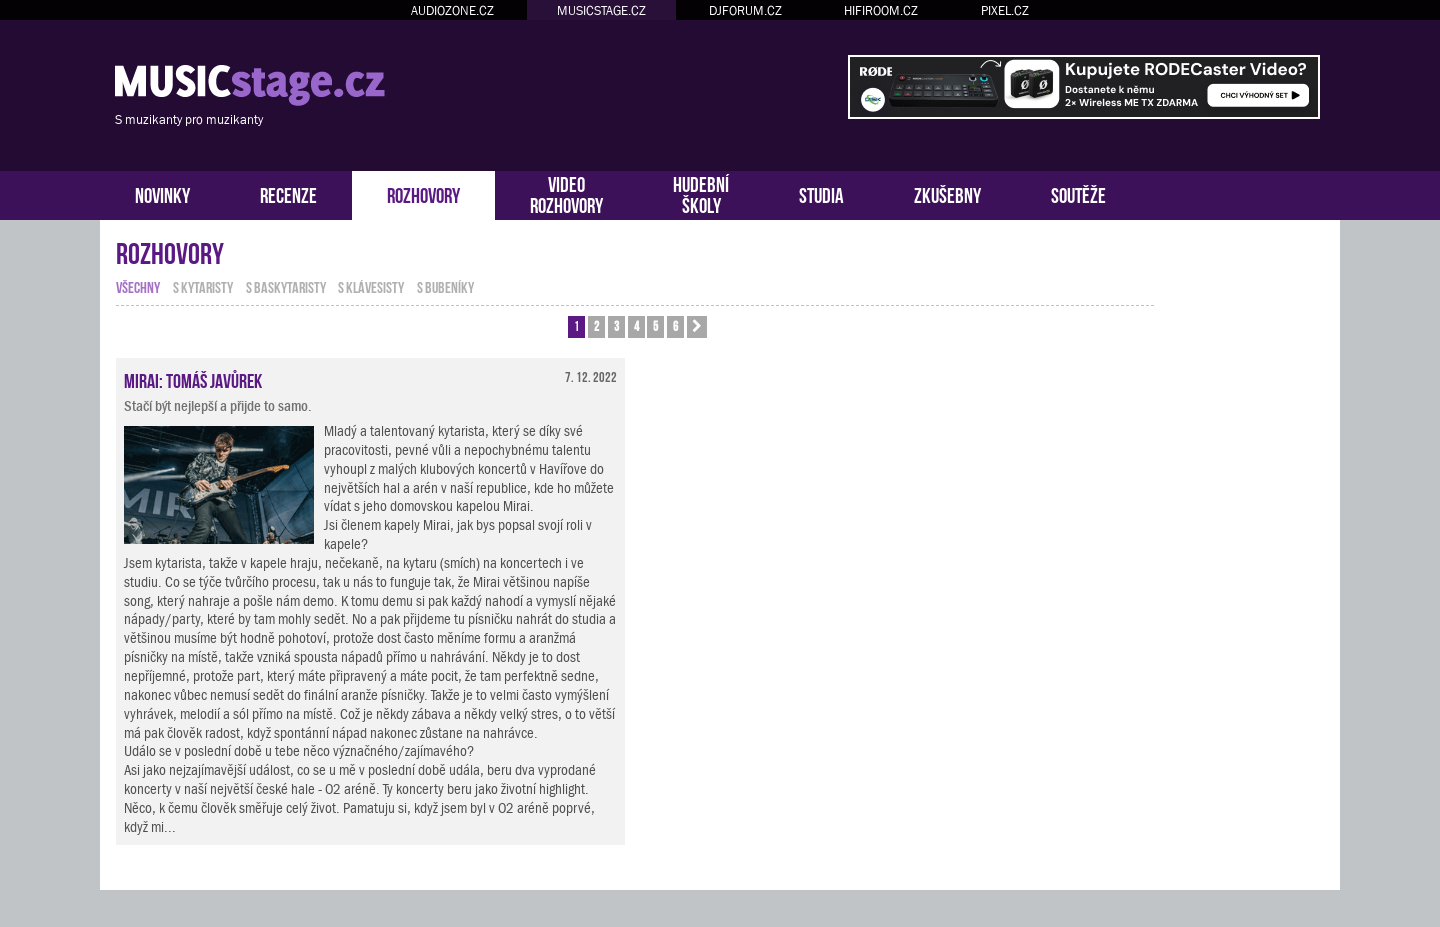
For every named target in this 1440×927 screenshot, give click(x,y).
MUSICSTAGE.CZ (601, 10)
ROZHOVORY (423, 193)
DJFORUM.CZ (745, 10)
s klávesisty (371, 286)
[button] (697, 327)
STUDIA (821, 193)
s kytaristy (203, 286)
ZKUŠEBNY (947, 193)
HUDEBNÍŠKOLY (701, 193)
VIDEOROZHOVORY (566, 193)
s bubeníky (445, 286)
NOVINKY (162, 193)
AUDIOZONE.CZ (452, 10)
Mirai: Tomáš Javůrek (193, 379)
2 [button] (596, 325)
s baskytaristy (286, 286)
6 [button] (675, 325)
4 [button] (636, 325)
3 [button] (616, 325)
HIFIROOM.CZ (881, 10)
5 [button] (655, 325)
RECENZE (288, 193)
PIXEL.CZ (1005, 10)
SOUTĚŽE (1078, 193)
